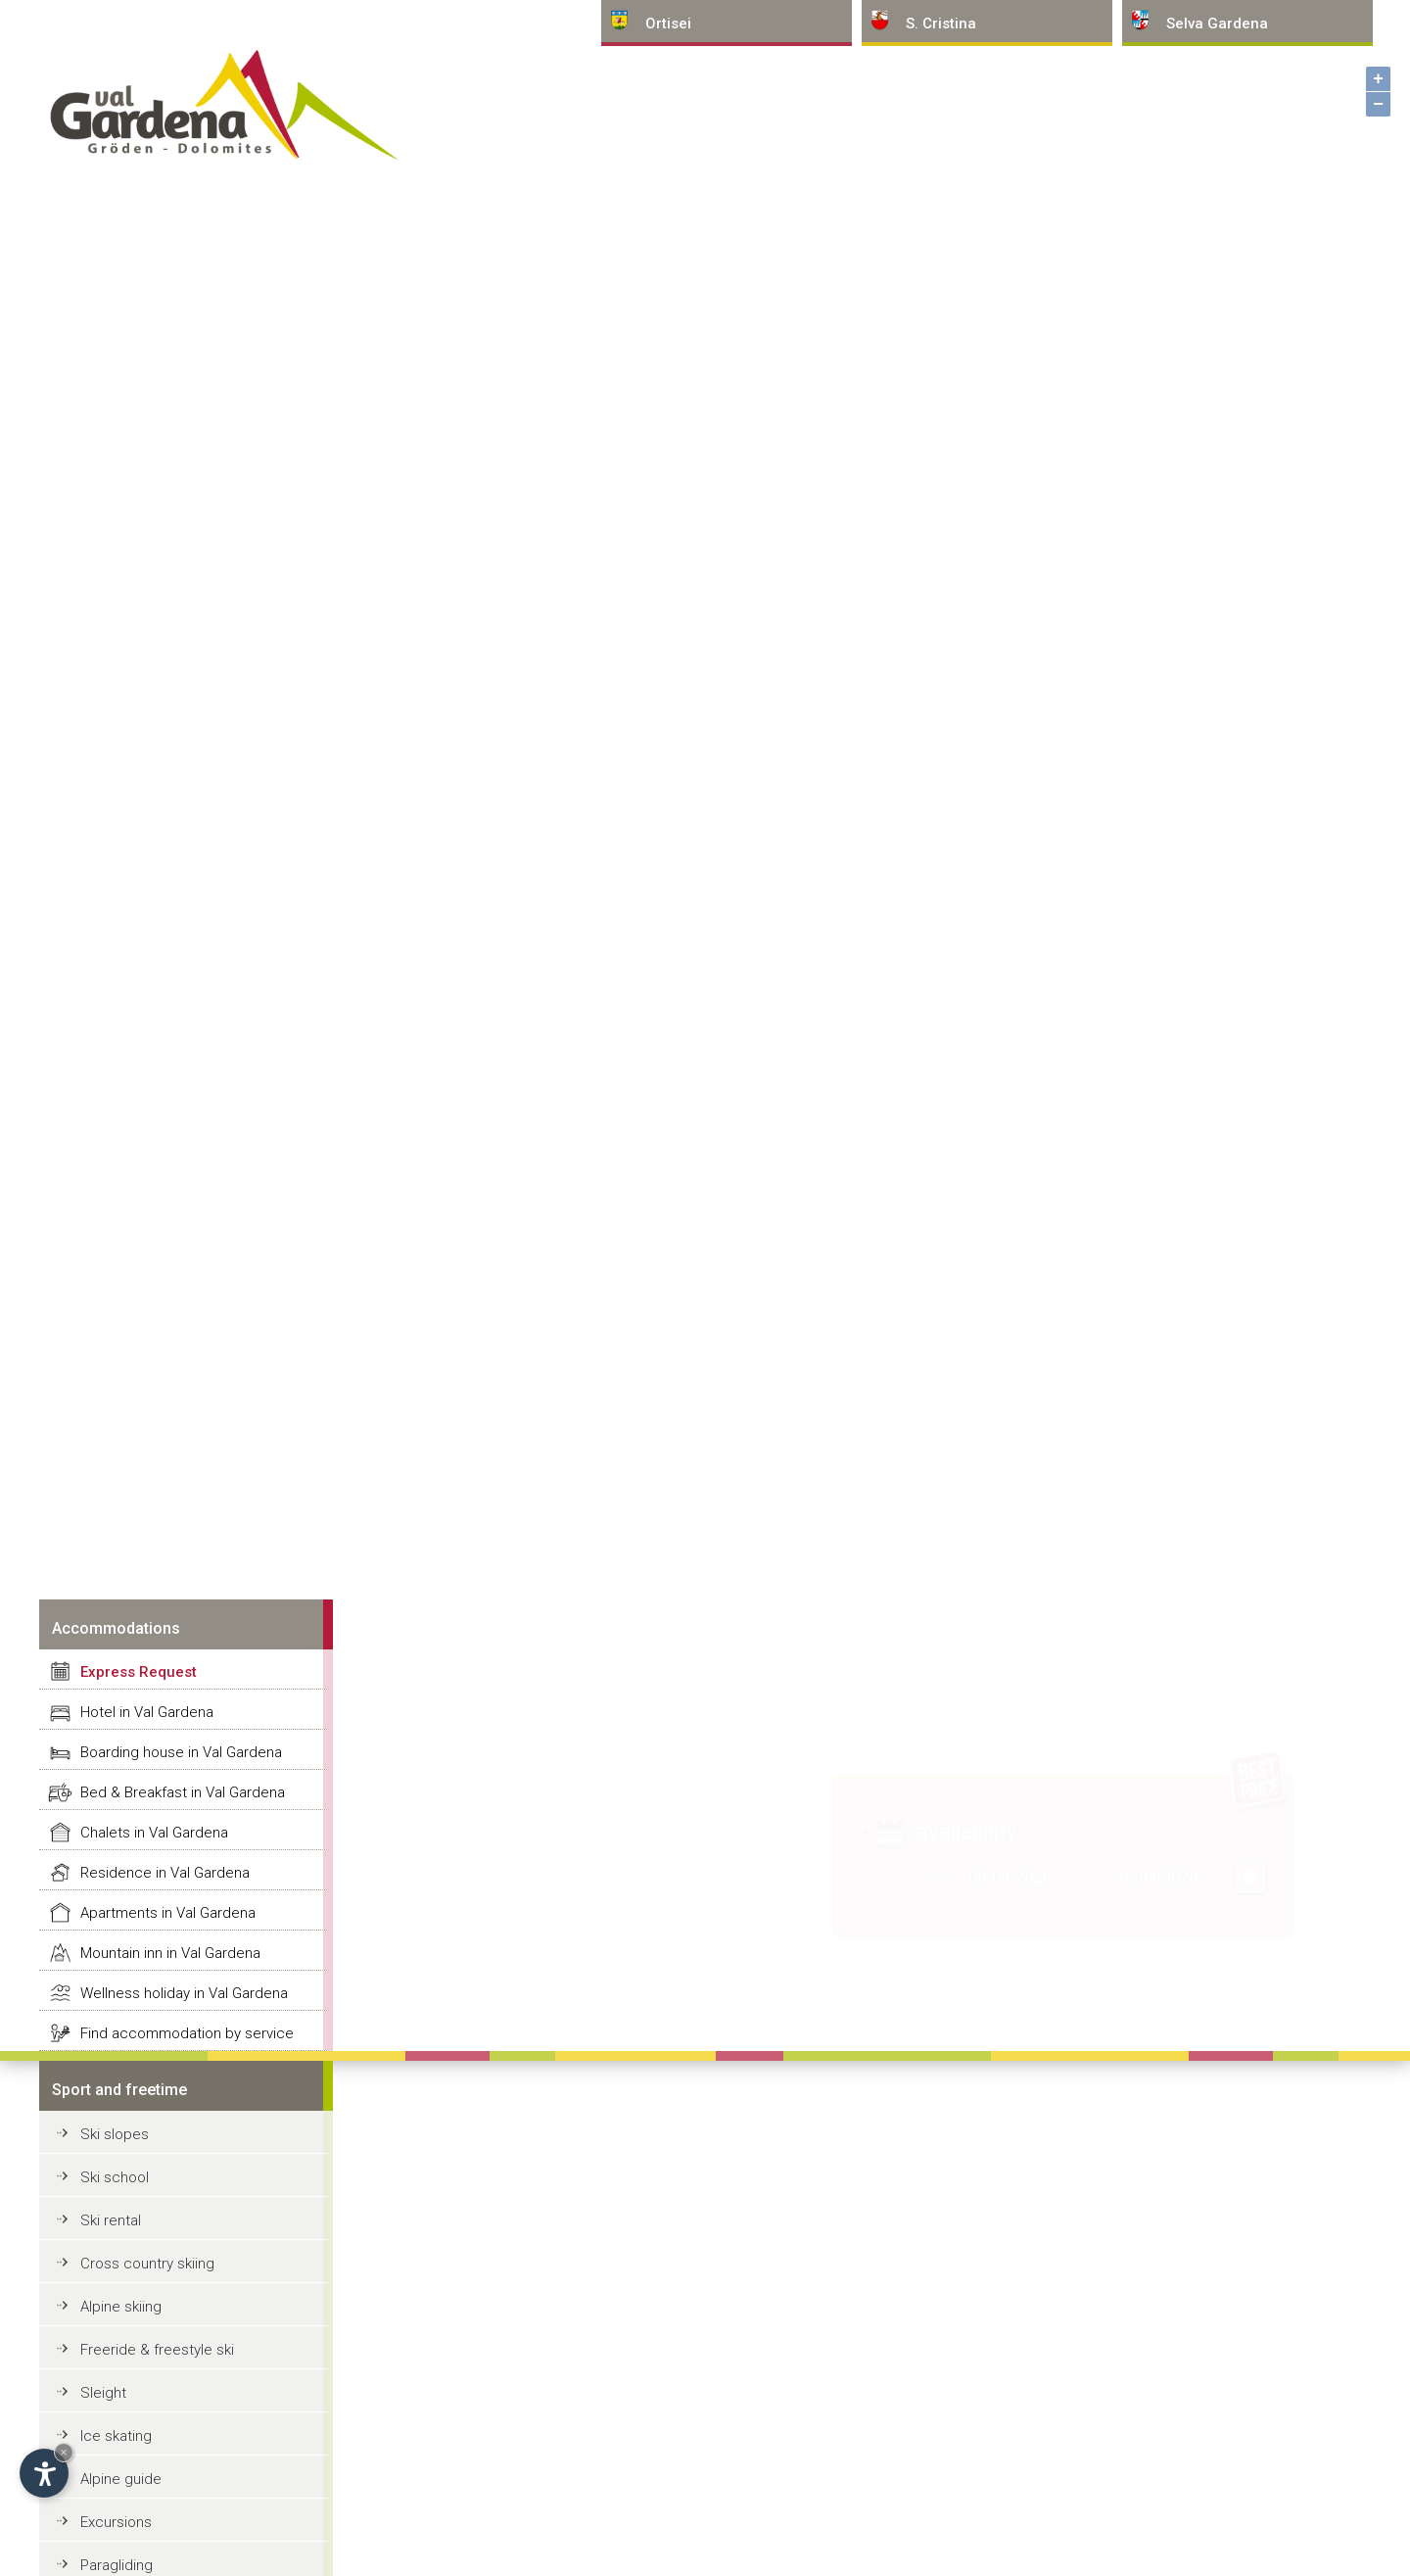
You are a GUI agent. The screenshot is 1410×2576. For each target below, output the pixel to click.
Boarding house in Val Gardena (181, 1752)
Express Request (138, 1672)
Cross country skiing (147, 2263)
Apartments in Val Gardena (168, 1913)
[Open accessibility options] (44, 2473)
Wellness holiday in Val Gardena (184, 1993)
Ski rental (110, 2220)
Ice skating (116, 2436)
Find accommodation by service (187, 2033)
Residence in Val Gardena (165, 1873)
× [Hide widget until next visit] (64, 2452)
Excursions (116, 2522)
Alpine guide (121, 2479)
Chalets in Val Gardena (154, 1832)
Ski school (114, 2177)
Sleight (103, 2393)
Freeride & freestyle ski (157, 2350)
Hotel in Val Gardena (146, 1712)
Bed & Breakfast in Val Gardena (182, 1792)
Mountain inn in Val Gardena (170, 1953)
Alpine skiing (121, 2306)
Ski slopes (114, 2134)
